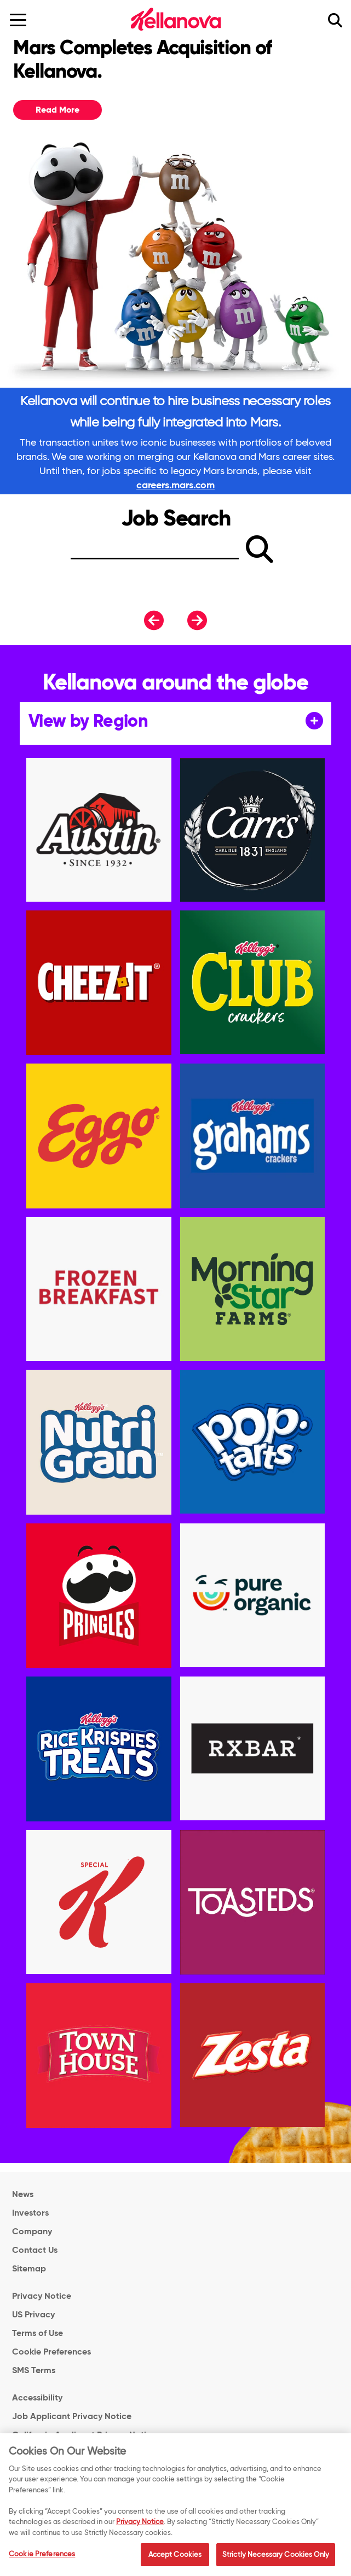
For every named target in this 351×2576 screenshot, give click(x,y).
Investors (30, 2212)
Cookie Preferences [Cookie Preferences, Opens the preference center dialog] (42, 2558)
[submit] (259, 549)
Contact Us (34, 2250)
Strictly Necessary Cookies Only (275, 2559)
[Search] (155, 552)
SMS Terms (33, 2370)
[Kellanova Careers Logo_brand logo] (175, 19)
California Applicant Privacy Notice (84, 2434)
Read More (57, 109)
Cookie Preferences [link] (51, 2351)
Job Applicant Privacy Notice (71, 2416)
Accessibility (37, 2397)
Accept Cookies (175, 2559)
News (22, 2194)
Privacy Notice (41, 2296)
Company (32, 2231)
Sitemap (29, 2268)
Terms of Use (37, 2333)
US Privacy (33, 2314)
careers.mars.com (175, 484)
